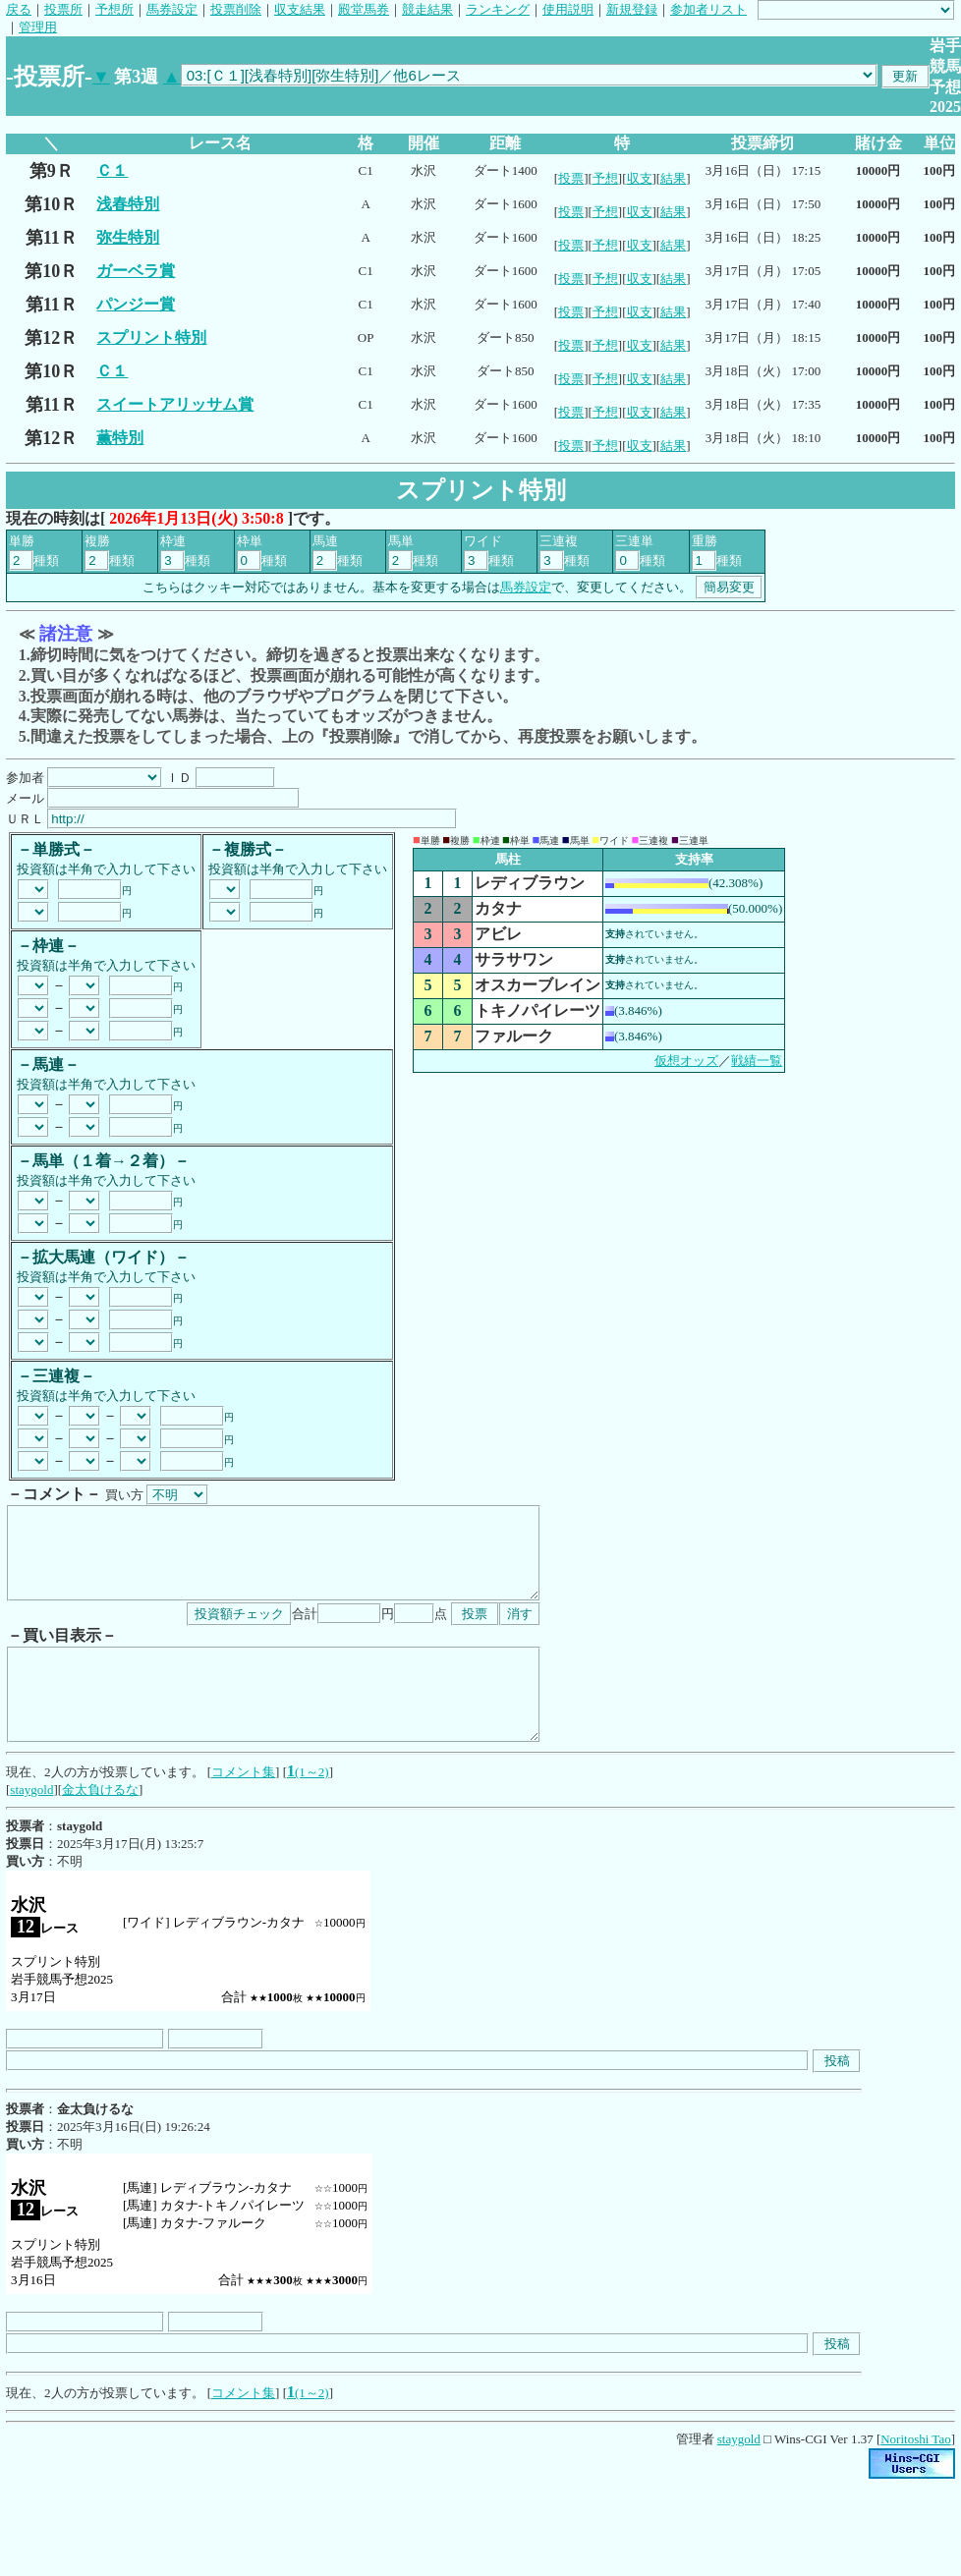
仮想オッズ (686, 1060)
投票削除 (235, 9)
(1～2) (312, 1807)
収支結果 (299, 9)
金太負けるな (100, 1825)
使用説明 (568, 9)
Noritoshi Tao (915, 2474)
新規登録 (631, 9)
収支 (639, 178)
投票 (571, 178)
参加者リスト (708, 9)
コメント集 (243, 1807)
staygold (31, 1825)
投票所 (63, 9)
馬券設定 (172, 9)
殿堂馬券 (363, 9)
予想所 (114, 9)
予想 (605, 178)
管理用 (38, 27)
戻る (18, 9)
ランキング (498, 9)
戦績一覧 (756, 1060)
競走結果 (427, 9)
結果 (673, 178)
